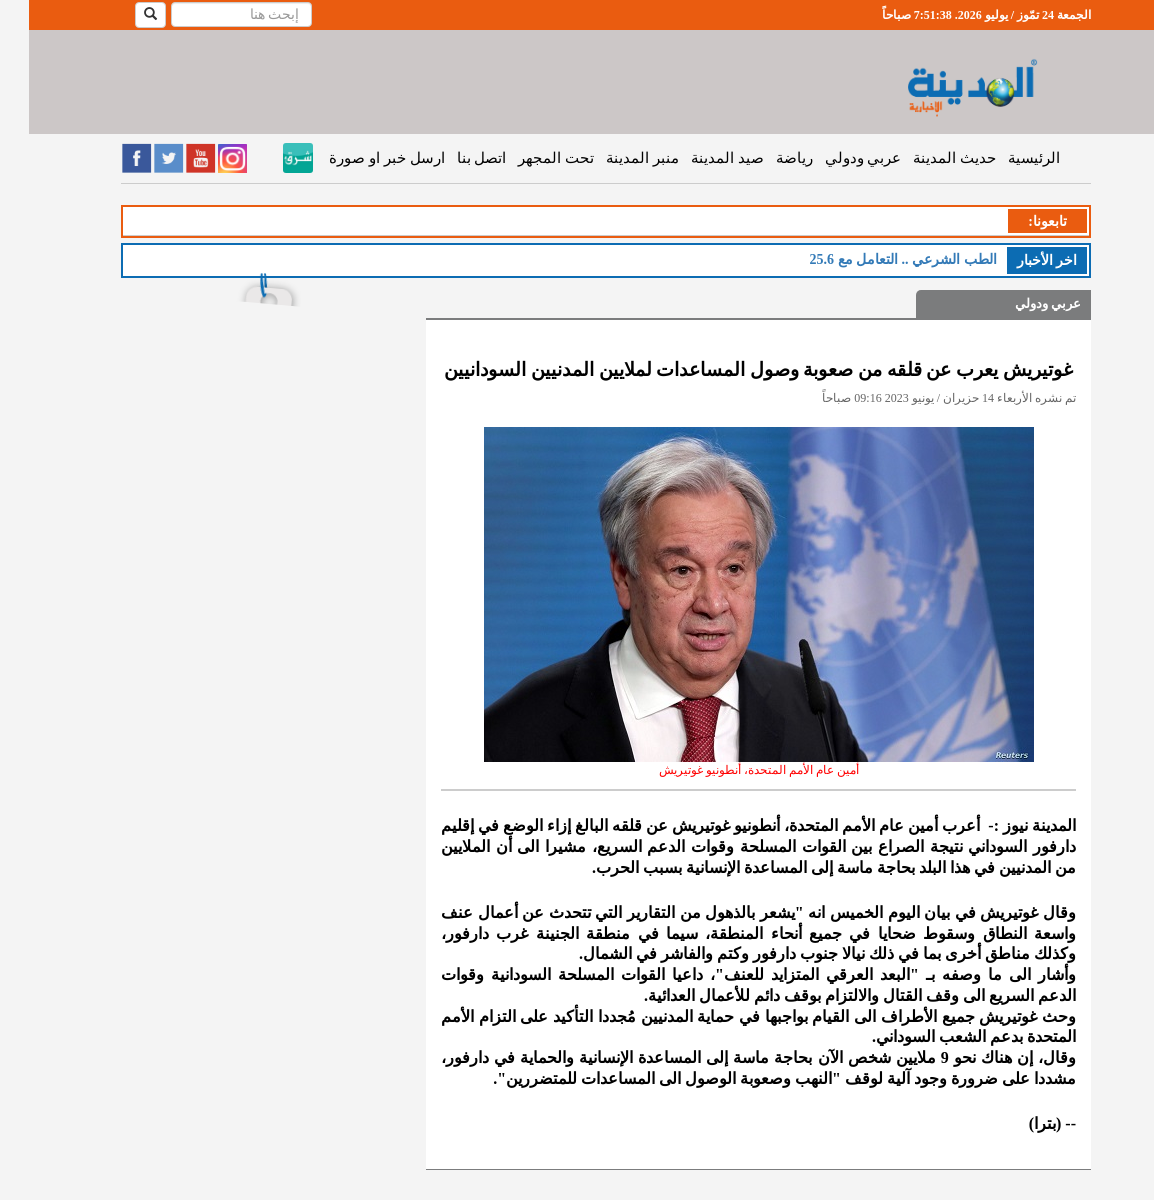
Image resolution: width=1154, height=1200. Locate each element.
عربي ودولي (834, 158)
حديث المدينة (925, 158)
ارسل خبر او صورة (357, 158)
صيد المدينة (698, 158)
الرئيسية (1005, 158)
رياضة (765, 158)
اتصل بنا (453, 158)
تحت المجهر (527, 158)
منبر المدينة (613, 158)
